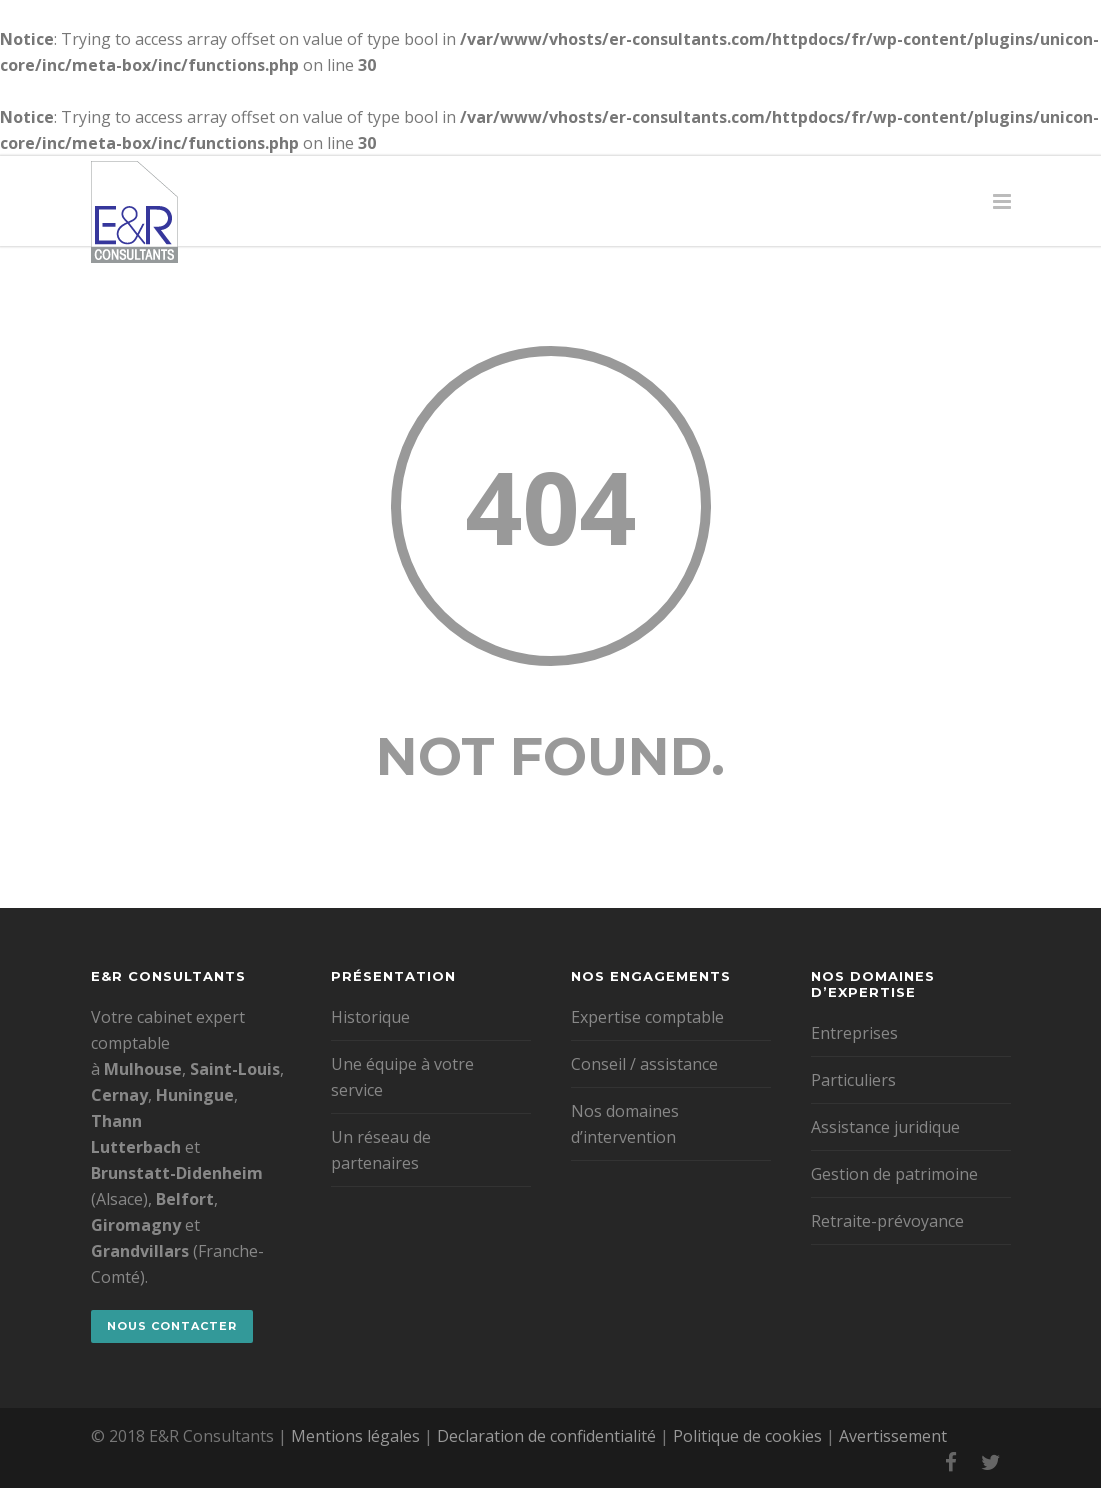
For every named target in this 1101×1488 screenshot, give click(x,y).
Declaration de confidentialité (546, 1436)
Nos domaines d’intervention (625, 1124)
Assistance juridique (885, 1127)
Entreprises (854, 1033)
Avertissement (893, 1436)
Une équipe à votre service (402, 1077)
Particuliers (853, 1080)
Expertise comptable (647, 1017)
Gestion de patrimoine (894, 1174)
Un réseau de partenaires (381, 1150)
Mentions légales (355, 1436)
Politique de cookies (747, 1436)
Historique (370, 1017)
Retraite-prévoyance (887, 1221)
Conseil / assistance (644, 1064)
